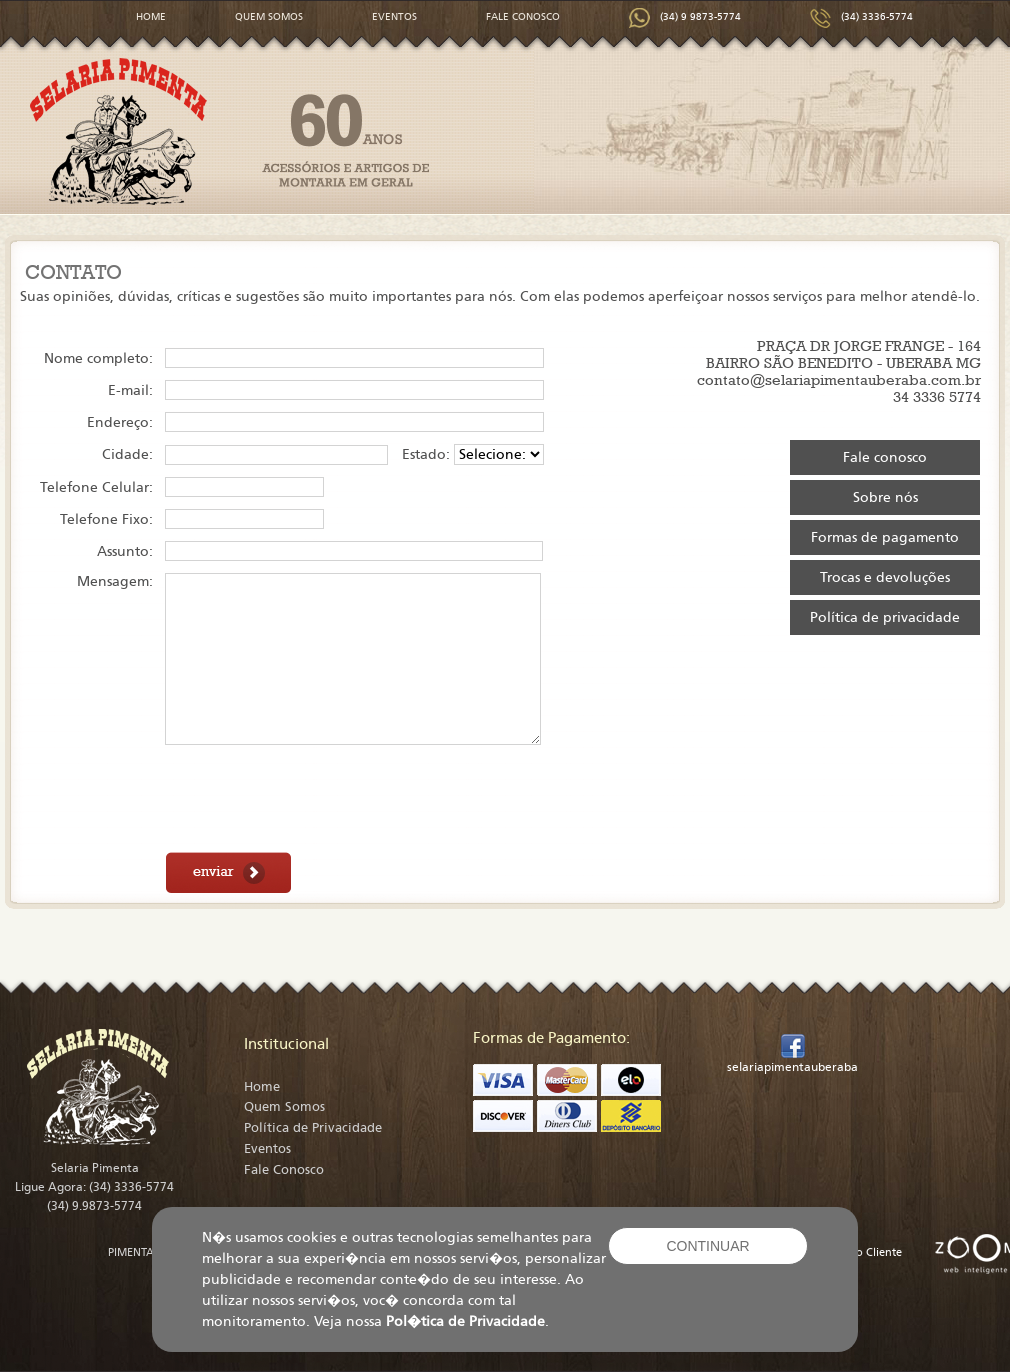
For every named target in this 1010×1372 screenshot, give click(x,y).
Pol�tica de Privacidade (465, 1321)
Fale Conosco (284, 1170)
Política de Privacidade (313, 1128)
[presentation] (317, 800)
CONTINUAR (707, 1246)
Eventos (267, 1149)
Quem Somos (284, 1107)
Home (262, 1087)
